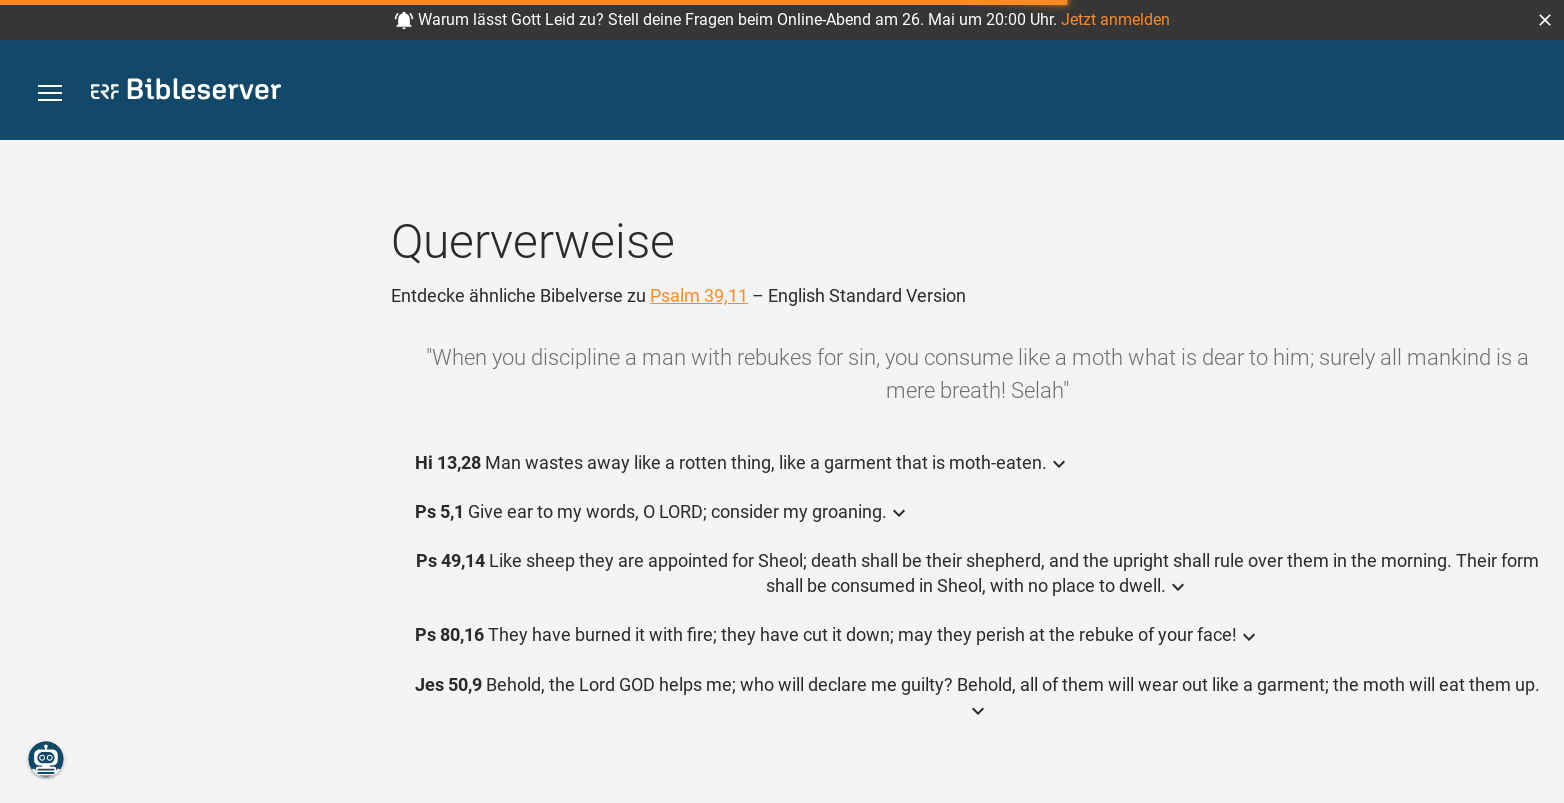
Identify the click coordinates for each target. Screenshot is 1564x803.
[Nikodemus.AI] (46, 759)
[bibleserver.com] (186, 92)
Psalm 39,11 (699, 295)
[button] (1545, 20)
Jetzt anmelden (1115, 19)
